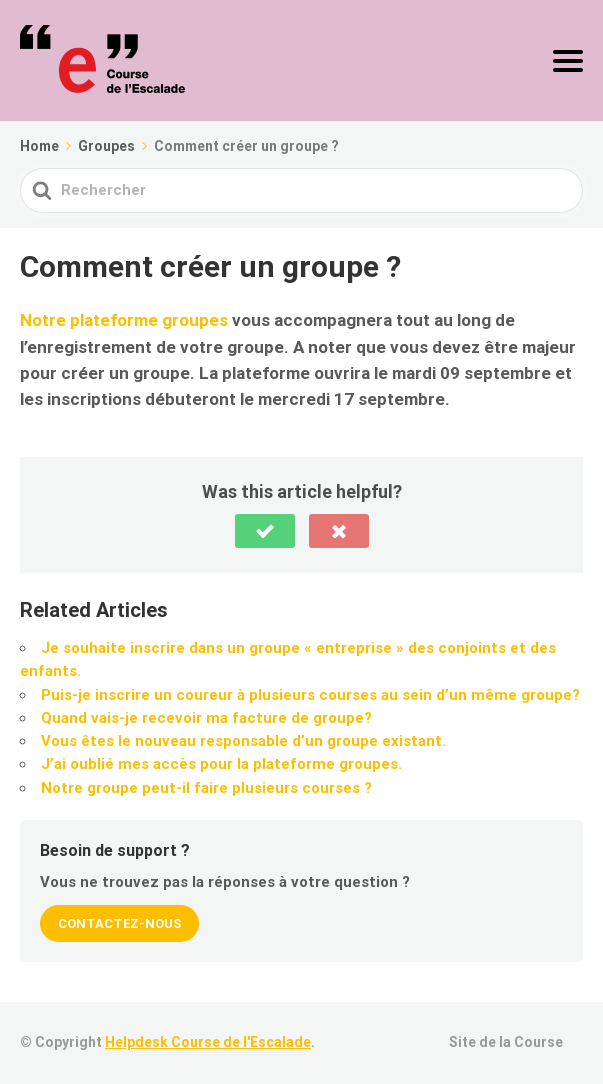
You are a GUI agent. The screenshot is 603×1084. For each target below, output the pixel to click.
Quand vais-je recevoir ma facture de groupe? (206, 718)
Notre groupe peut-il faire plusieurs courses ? (206, 788)
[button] (265, 531)
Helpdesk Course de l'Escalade (208, 1042)
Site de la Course (506, 1042)
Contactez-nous (119, 923)
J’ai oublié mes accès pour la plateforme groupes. (221, 764)
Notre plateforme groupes (124, 320)
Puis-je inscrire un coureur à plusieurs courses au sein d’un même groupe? (310, 695)
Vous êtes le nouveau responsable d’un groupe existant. (243, 741)
